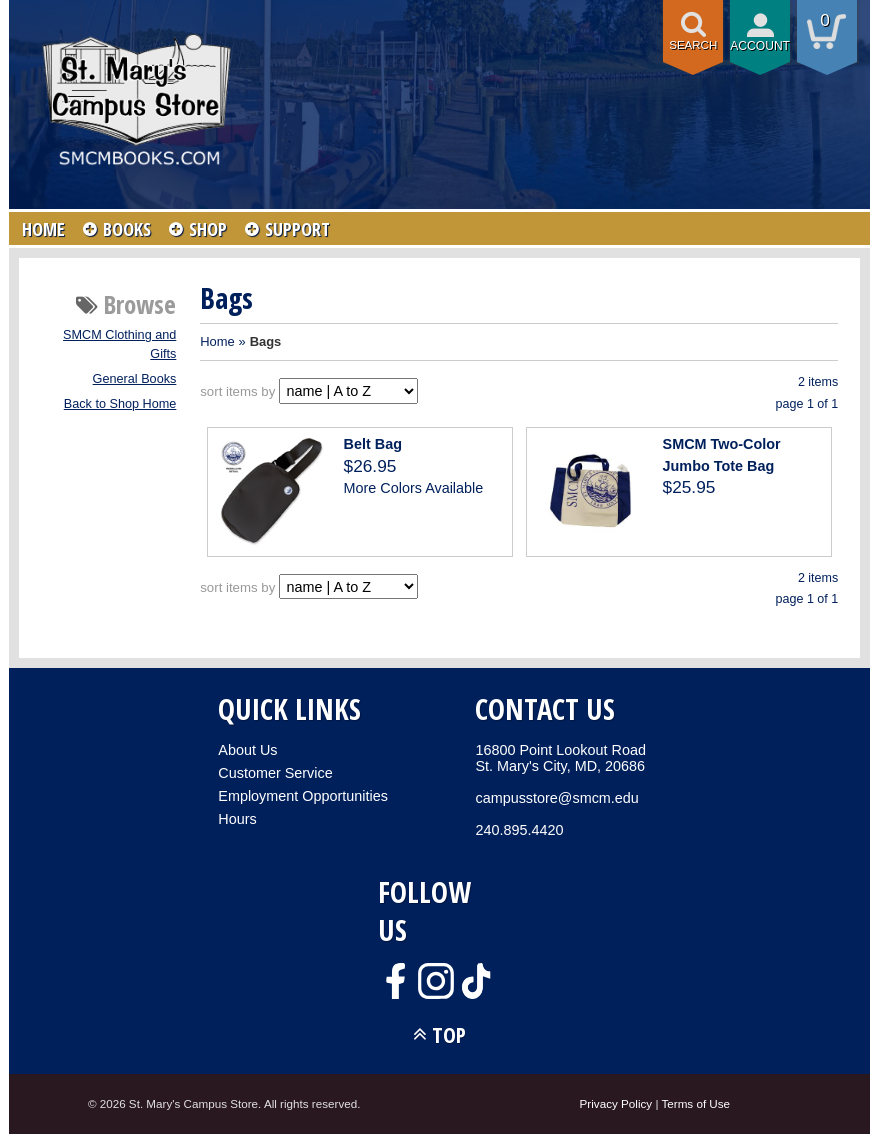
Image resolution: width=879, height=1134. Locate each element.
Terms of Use (695, 1103)
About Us (247, 750)
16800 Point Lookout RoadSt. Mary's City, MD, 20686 (560, 758)
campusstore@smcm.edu (556, 798)
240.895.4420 (519, 830)
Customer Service (275, 773)
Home (217, 341)
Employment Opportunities (303, 796)
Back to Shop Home (120, 404)
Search (693, 45)
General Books (135, 379)
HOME (43, 229)
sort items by (237, 391)
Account (760, 46)
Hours (237, 819)
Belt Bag (373, 444)
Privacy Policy (616, 1103)
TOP (449, 1034)
